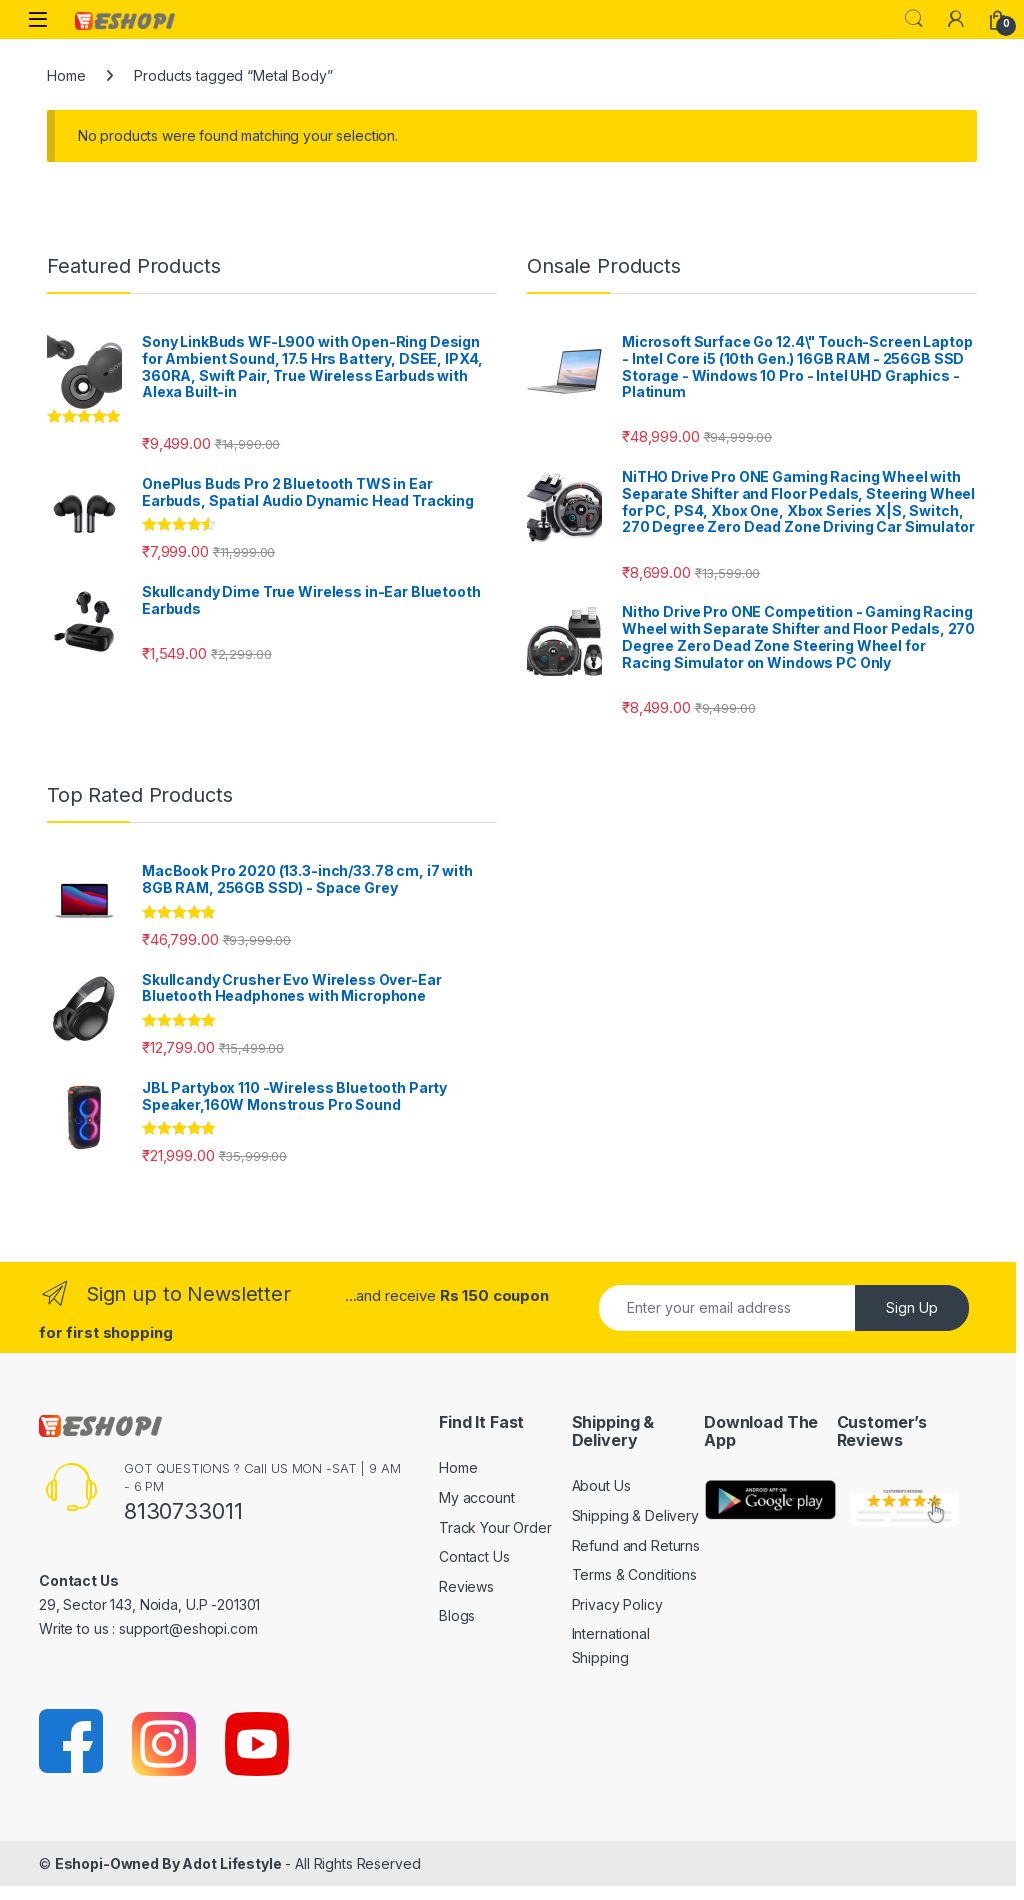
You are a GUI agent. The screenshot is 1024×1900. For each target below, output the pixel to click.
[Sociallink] (72, 1742)
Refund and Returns (636, 1545)
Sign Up (912, 1307)
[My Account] (956, 19)
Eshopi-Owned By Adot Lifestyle (168, 1863)
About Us (601, 1485)
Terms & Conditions (634, 1574)
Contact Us (474, 1556)
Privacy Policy (617, 1604)
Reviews (466, 1586)
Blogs (457, 1615)
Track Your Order (495, 1527)
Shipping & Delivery (635, 1515)
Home (66, 75)
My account (477, 1497)
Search (914, 19)
